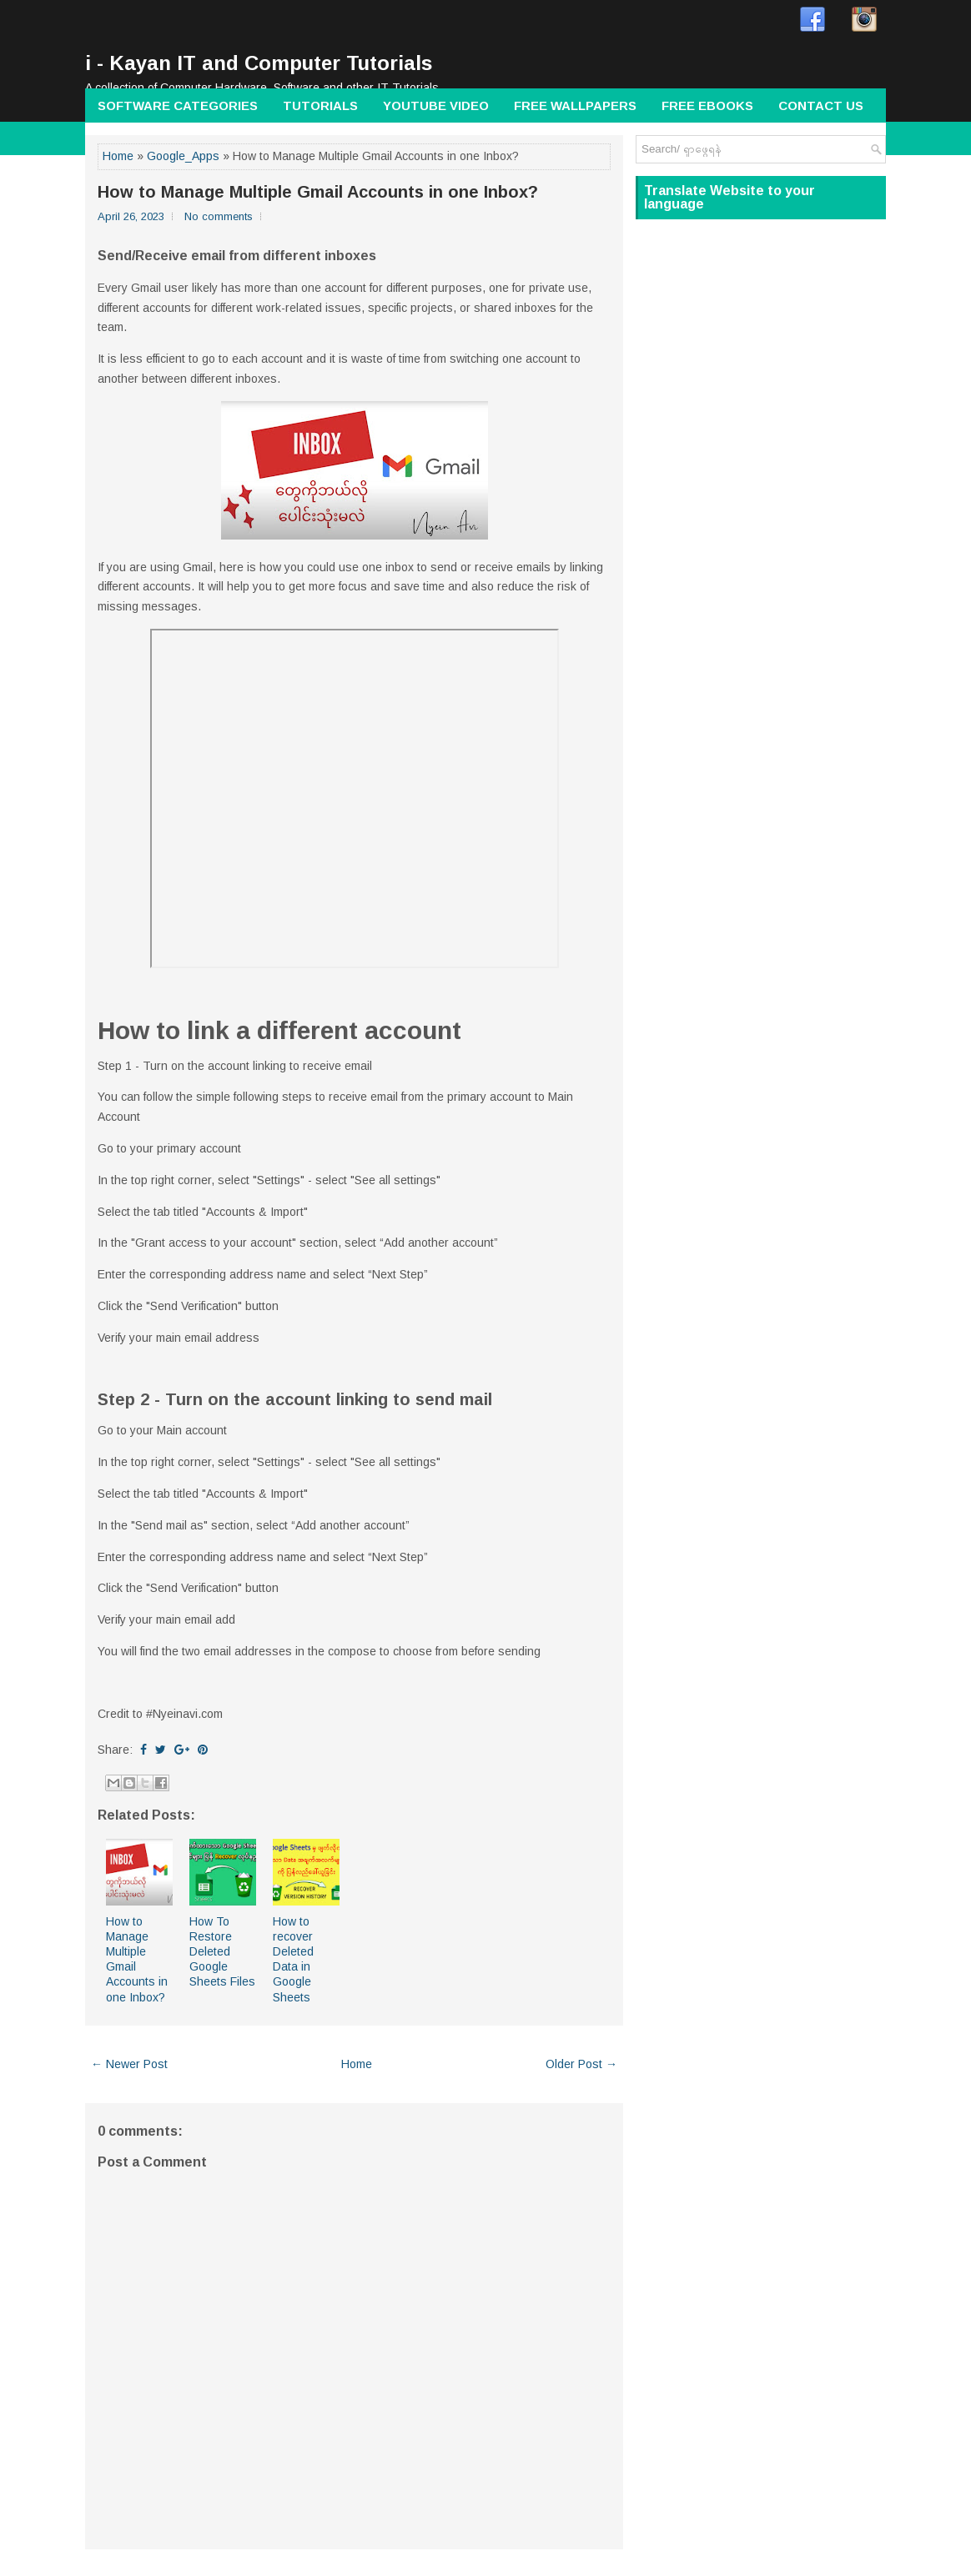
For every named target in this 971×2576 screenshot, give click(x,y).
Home (118, 156)
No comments (218, 216)
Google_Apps (183, 156)
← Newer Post (129, 2064)
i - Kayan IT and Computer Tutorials (258, 63)
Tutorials (320, 105)
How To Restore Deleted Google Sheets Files (222, 1952)
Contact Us (820, 105)
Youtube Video (436, 105)
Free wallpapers (575, 105)
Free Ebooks (707, 105)
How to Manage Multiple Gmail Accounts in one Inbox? (318, 192)
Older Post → (581, 2064)
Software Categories (178, 105)
